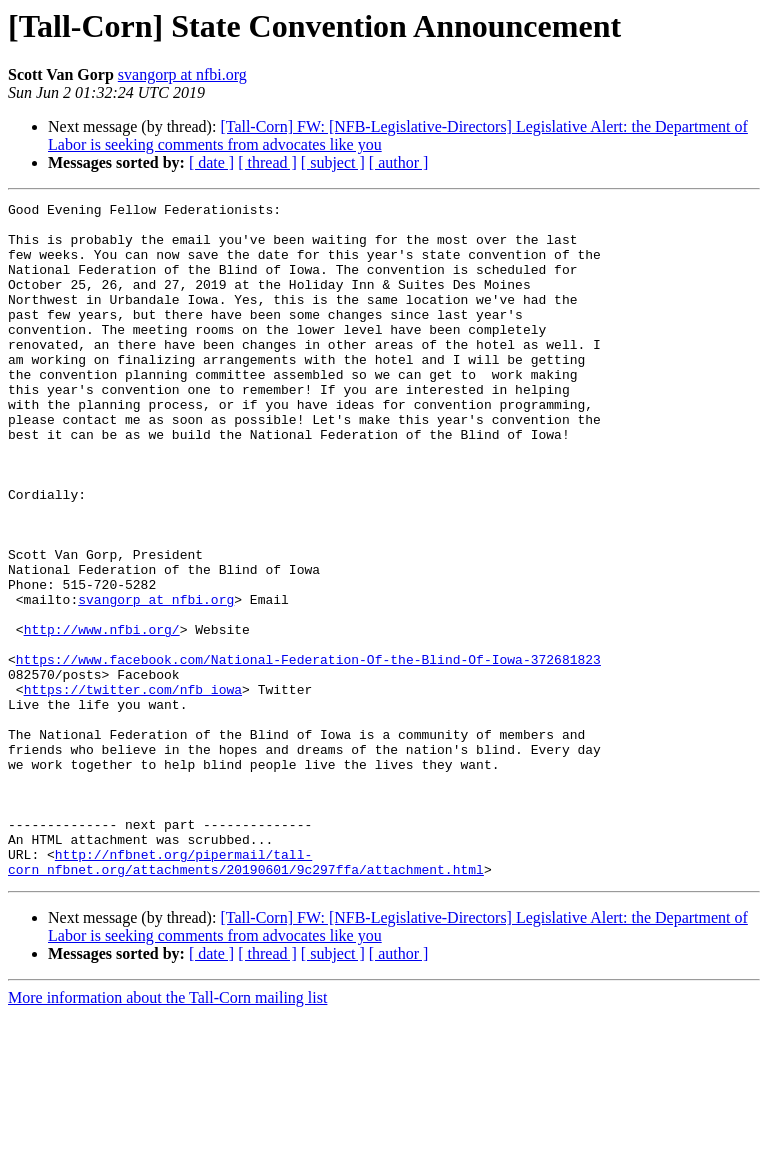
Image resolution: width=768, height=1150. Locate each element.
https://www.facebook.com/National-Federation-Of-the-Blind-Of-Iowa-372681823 (308, 752)
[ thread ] (267, 162)
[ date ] (211, 162)
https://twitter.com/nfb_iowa (133, 788)
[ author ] (399, 162)
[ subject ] (333, 162)
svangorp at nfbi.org (182, 74)
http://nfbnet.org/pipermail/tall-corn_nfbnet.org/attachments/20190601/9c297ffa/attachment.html (246, 995)
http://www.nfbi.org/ (102, 716)
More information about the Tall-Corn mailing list (167, 1132)
